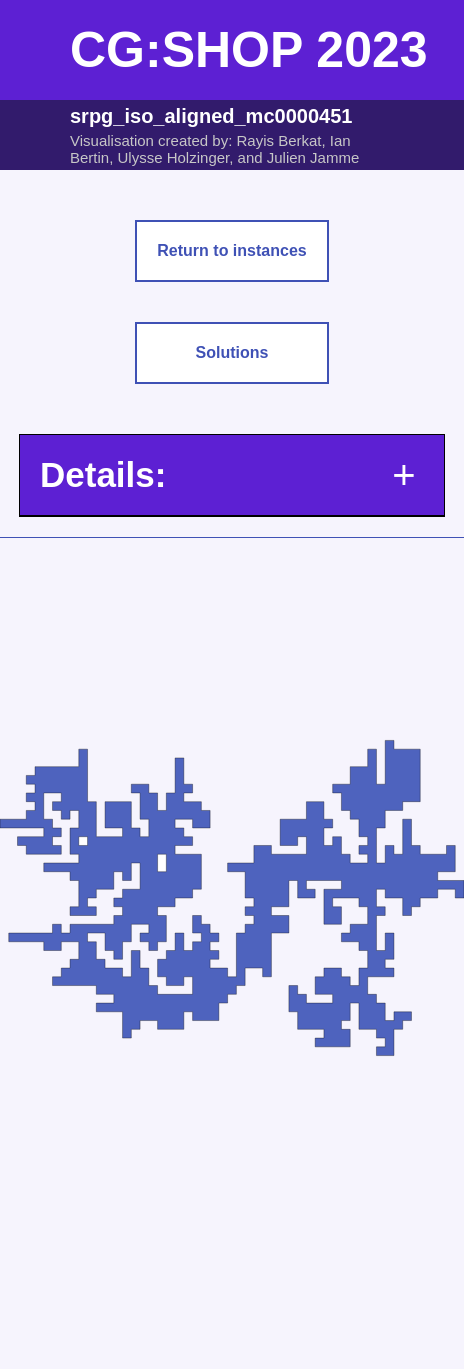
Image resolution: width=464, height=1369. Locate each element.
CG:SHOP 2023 (249, 50)
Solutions (232, 352)
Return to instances (231, 250)
